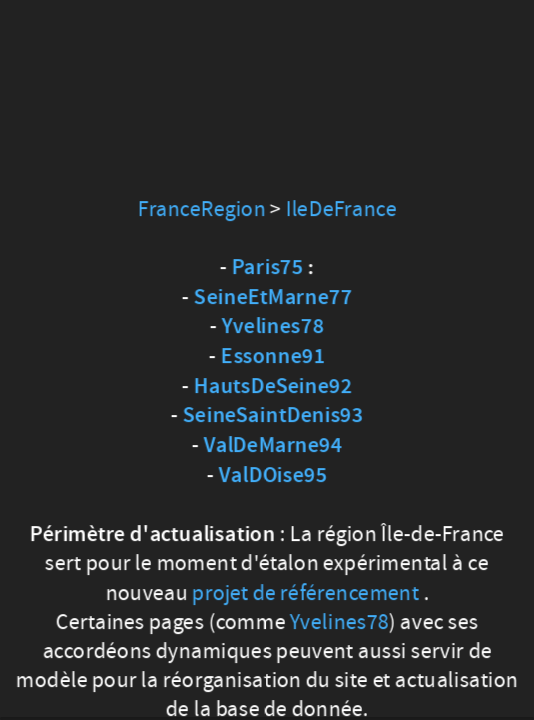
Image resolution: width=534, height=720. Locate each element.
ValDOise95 (273, 476)
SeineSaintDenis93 (273, 416)
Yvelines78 (273, 327)
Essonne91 (273, 357)
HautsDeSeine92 (273, 387)
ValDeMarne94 (273, 446)
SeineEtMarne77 (273, 297)
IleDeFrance (340, 208)
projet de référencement (305, 592)
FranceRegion (202, 208)
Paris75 (268, 268)
